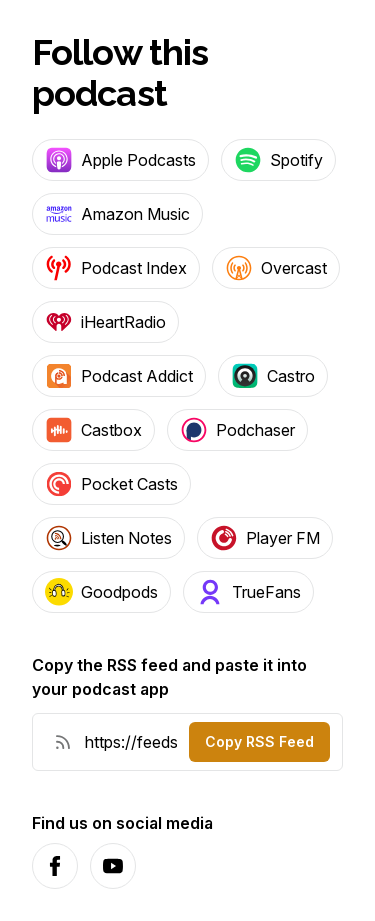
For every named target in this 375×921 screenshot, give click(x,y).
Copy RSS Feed (259, 741)
